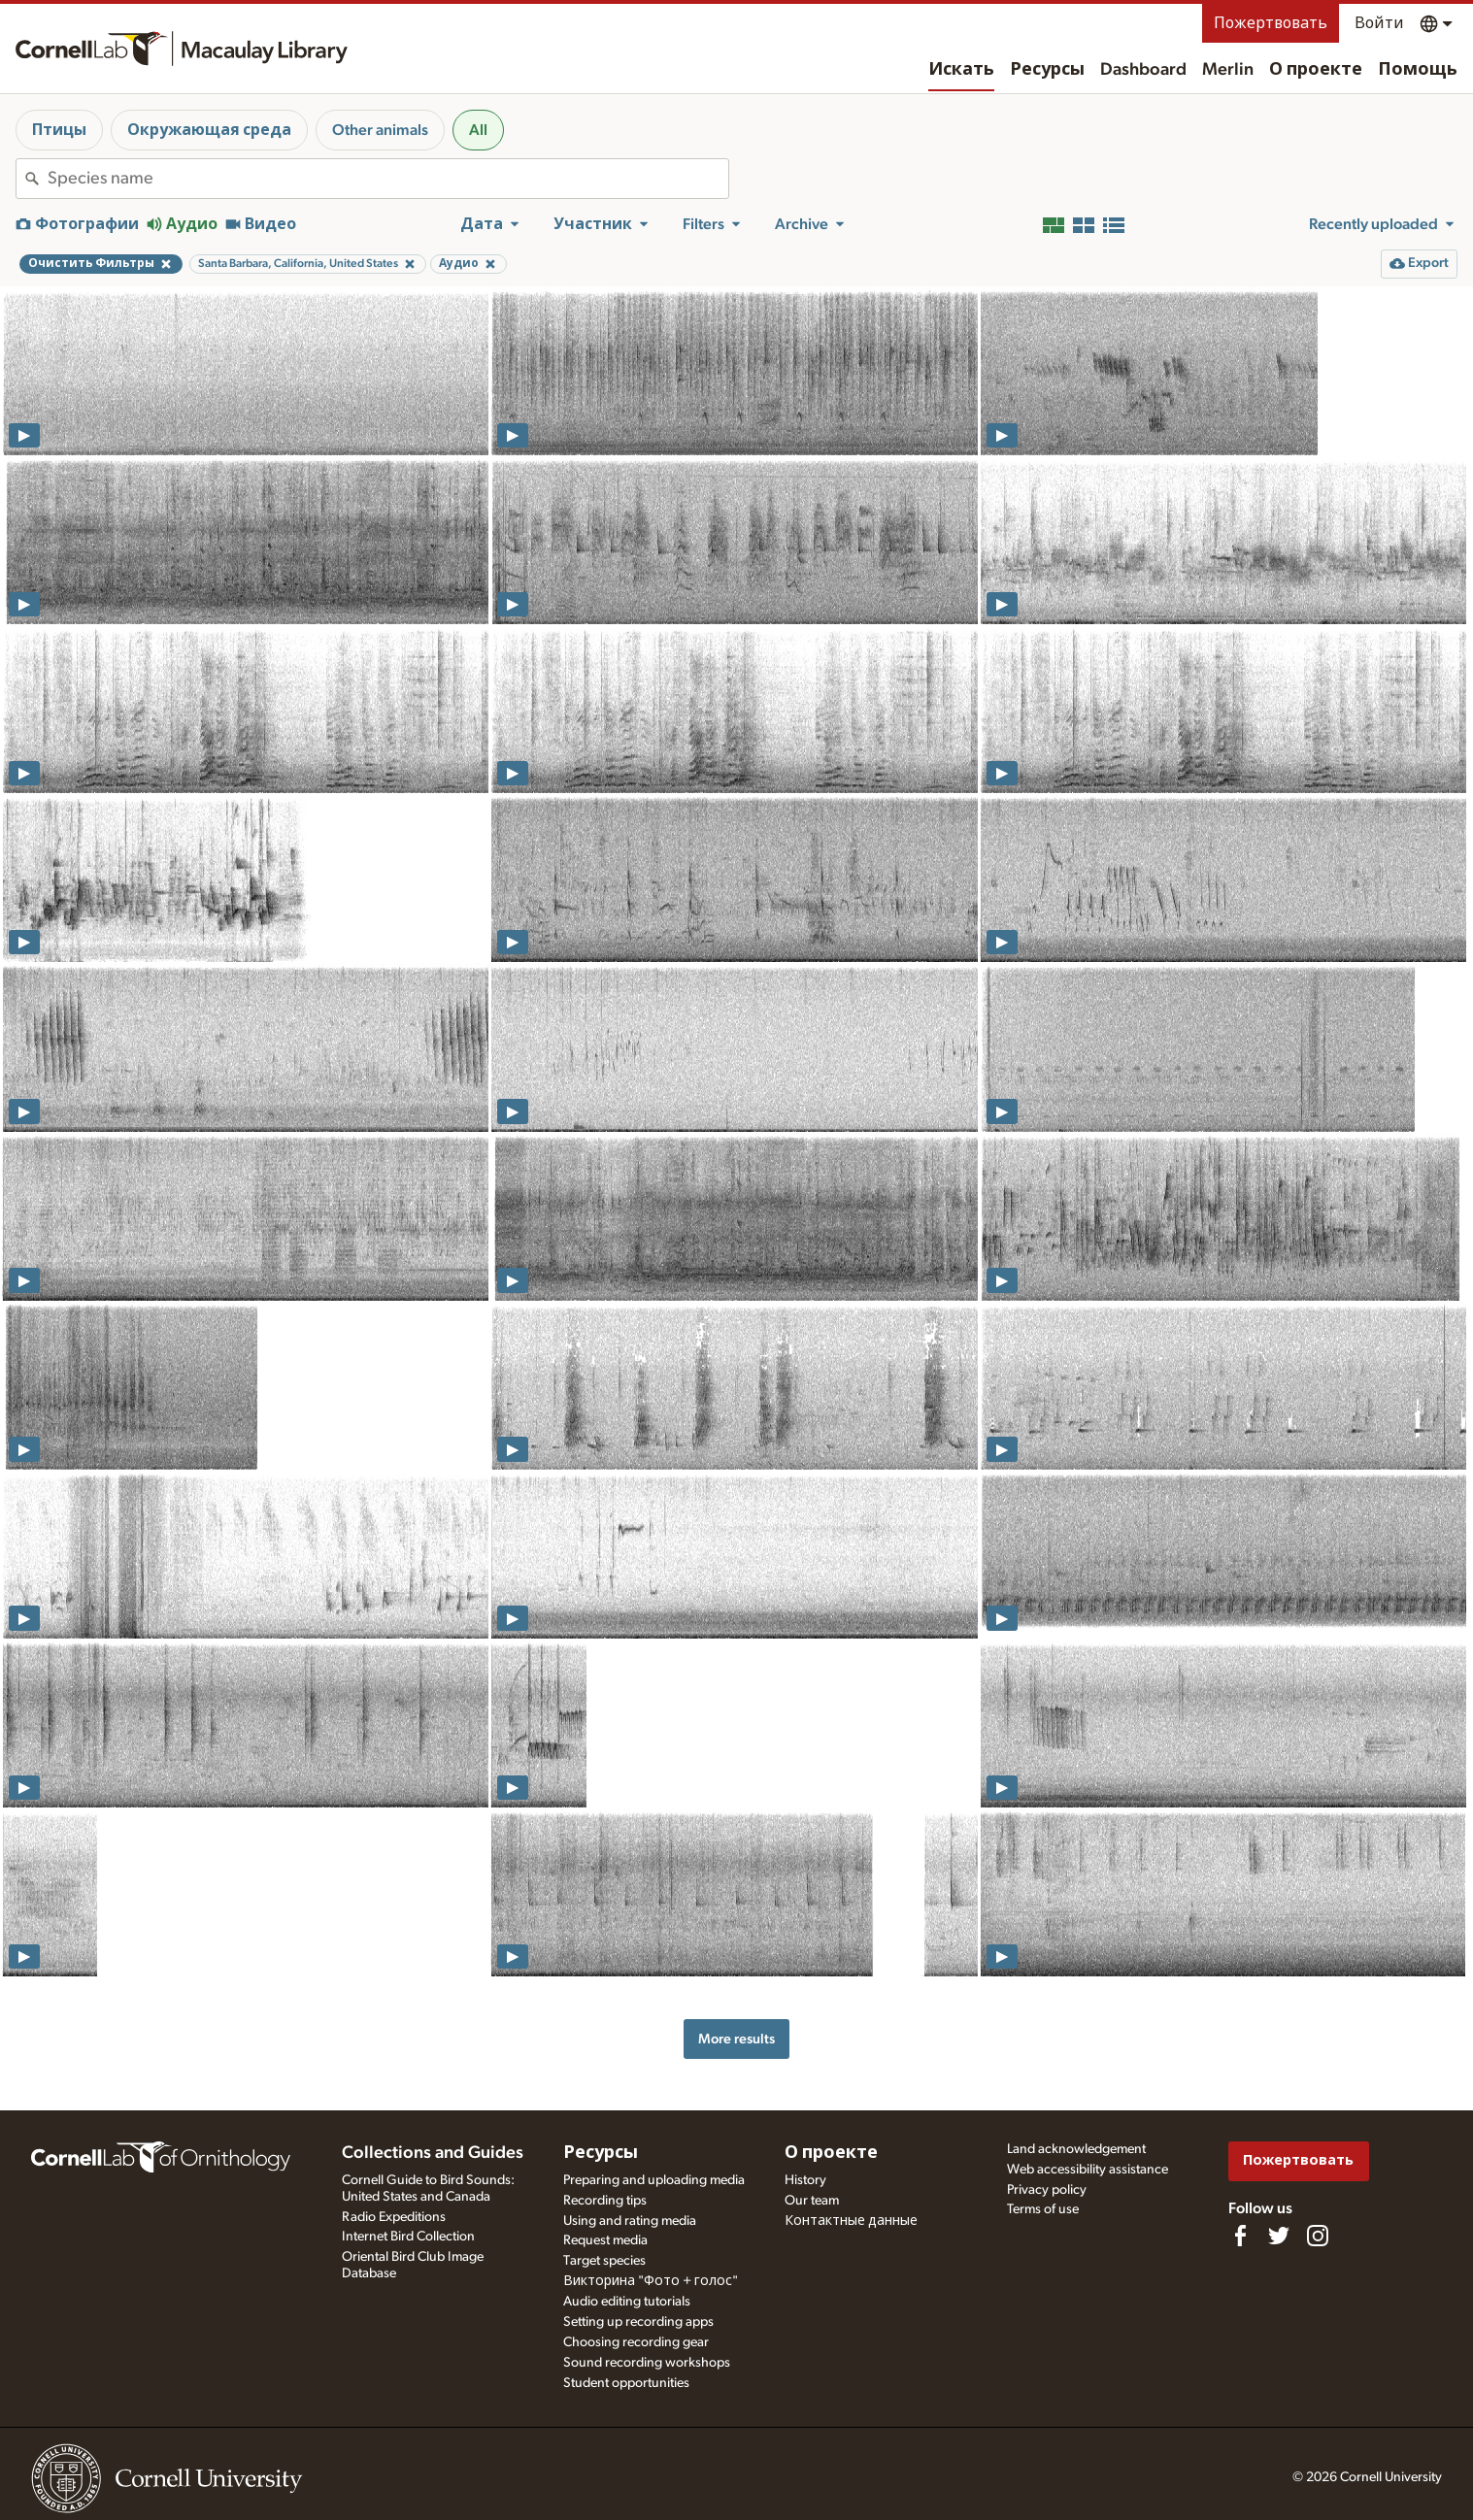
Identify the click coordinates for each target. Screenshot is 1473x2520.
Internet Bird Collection (408, 2236)
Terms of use (1043, 2209)
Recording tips (605, 2200)
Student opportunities (626, 2383)
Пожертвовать (1270, 23)
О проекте (1315, 70)
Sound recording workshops (646, 2363)
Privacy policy (1047, 2190)
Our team (812, 2200)
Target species (604, 2261)
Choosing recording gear (636, 2342)
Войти (1379, 23)
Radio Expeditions (394, 2217)
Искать (961, 70)
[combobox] (388, 178)
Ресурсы (1047, 70)
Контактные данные (851, 2221)
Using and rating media (629, 2221)
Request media (605, 2240)
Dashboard (1143, 70)
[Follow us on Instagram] (1317, 2235)
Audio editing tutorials (626, 2301)
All (478, 130)
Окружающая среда (209, 130)
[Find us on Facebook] (1240, 2235)
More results (736, 2039)
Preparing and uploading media (654, 2180)
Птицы (59, 130)
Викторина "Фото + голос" (650, 2281)
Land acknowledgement (1076, 2149)
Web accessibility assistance (1087, 2169)
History (805, 2180)
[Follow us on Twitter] (1278, 2235)
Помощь (1417, 70)
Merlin (1228, 70)
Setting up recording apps (638, 2322)
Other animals (380, 130)
